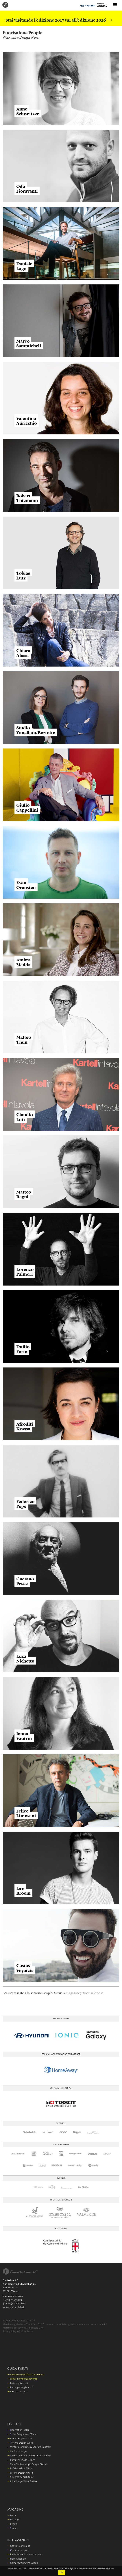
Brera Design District (19, 2438)
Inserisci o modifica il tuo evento (25, 2374)
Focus (11, 2515)
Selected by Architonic (20, 2477)
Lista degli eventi (17, 2383)
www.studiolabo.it (15, 2307)
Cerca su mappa (17, 2391)
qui (108, 2568)
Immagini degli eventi (20, 2387)
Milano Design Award (20, 2473)
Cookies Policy (25, 2331)
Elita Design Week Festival (22, 2481)
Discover (13, 2519)
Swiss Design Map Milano (22, 2434)
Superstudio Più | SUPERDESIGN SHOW (29, 2455)
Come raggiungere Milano (22, 2563)
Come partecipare (18, 2550)
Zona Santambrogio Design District (27, 2464)
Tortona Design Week (20, 2443)
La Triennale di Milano (20, 2468)
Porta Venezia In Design (21, 2460)
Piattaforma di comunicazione (24, 2554)
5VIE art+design (17, 2451)
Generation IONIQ (18, 2430)
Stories (12, 2528)
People (12, 2524)
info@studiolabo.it (16, 2303)
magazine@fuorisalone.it (84, 1992)
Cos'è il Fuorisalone (18, 2546)
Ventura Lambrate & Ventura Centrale (29, 2447)
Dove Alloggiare (17, 2559)
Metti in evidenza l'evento (22, 2379)
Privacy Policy (9, 2331)
